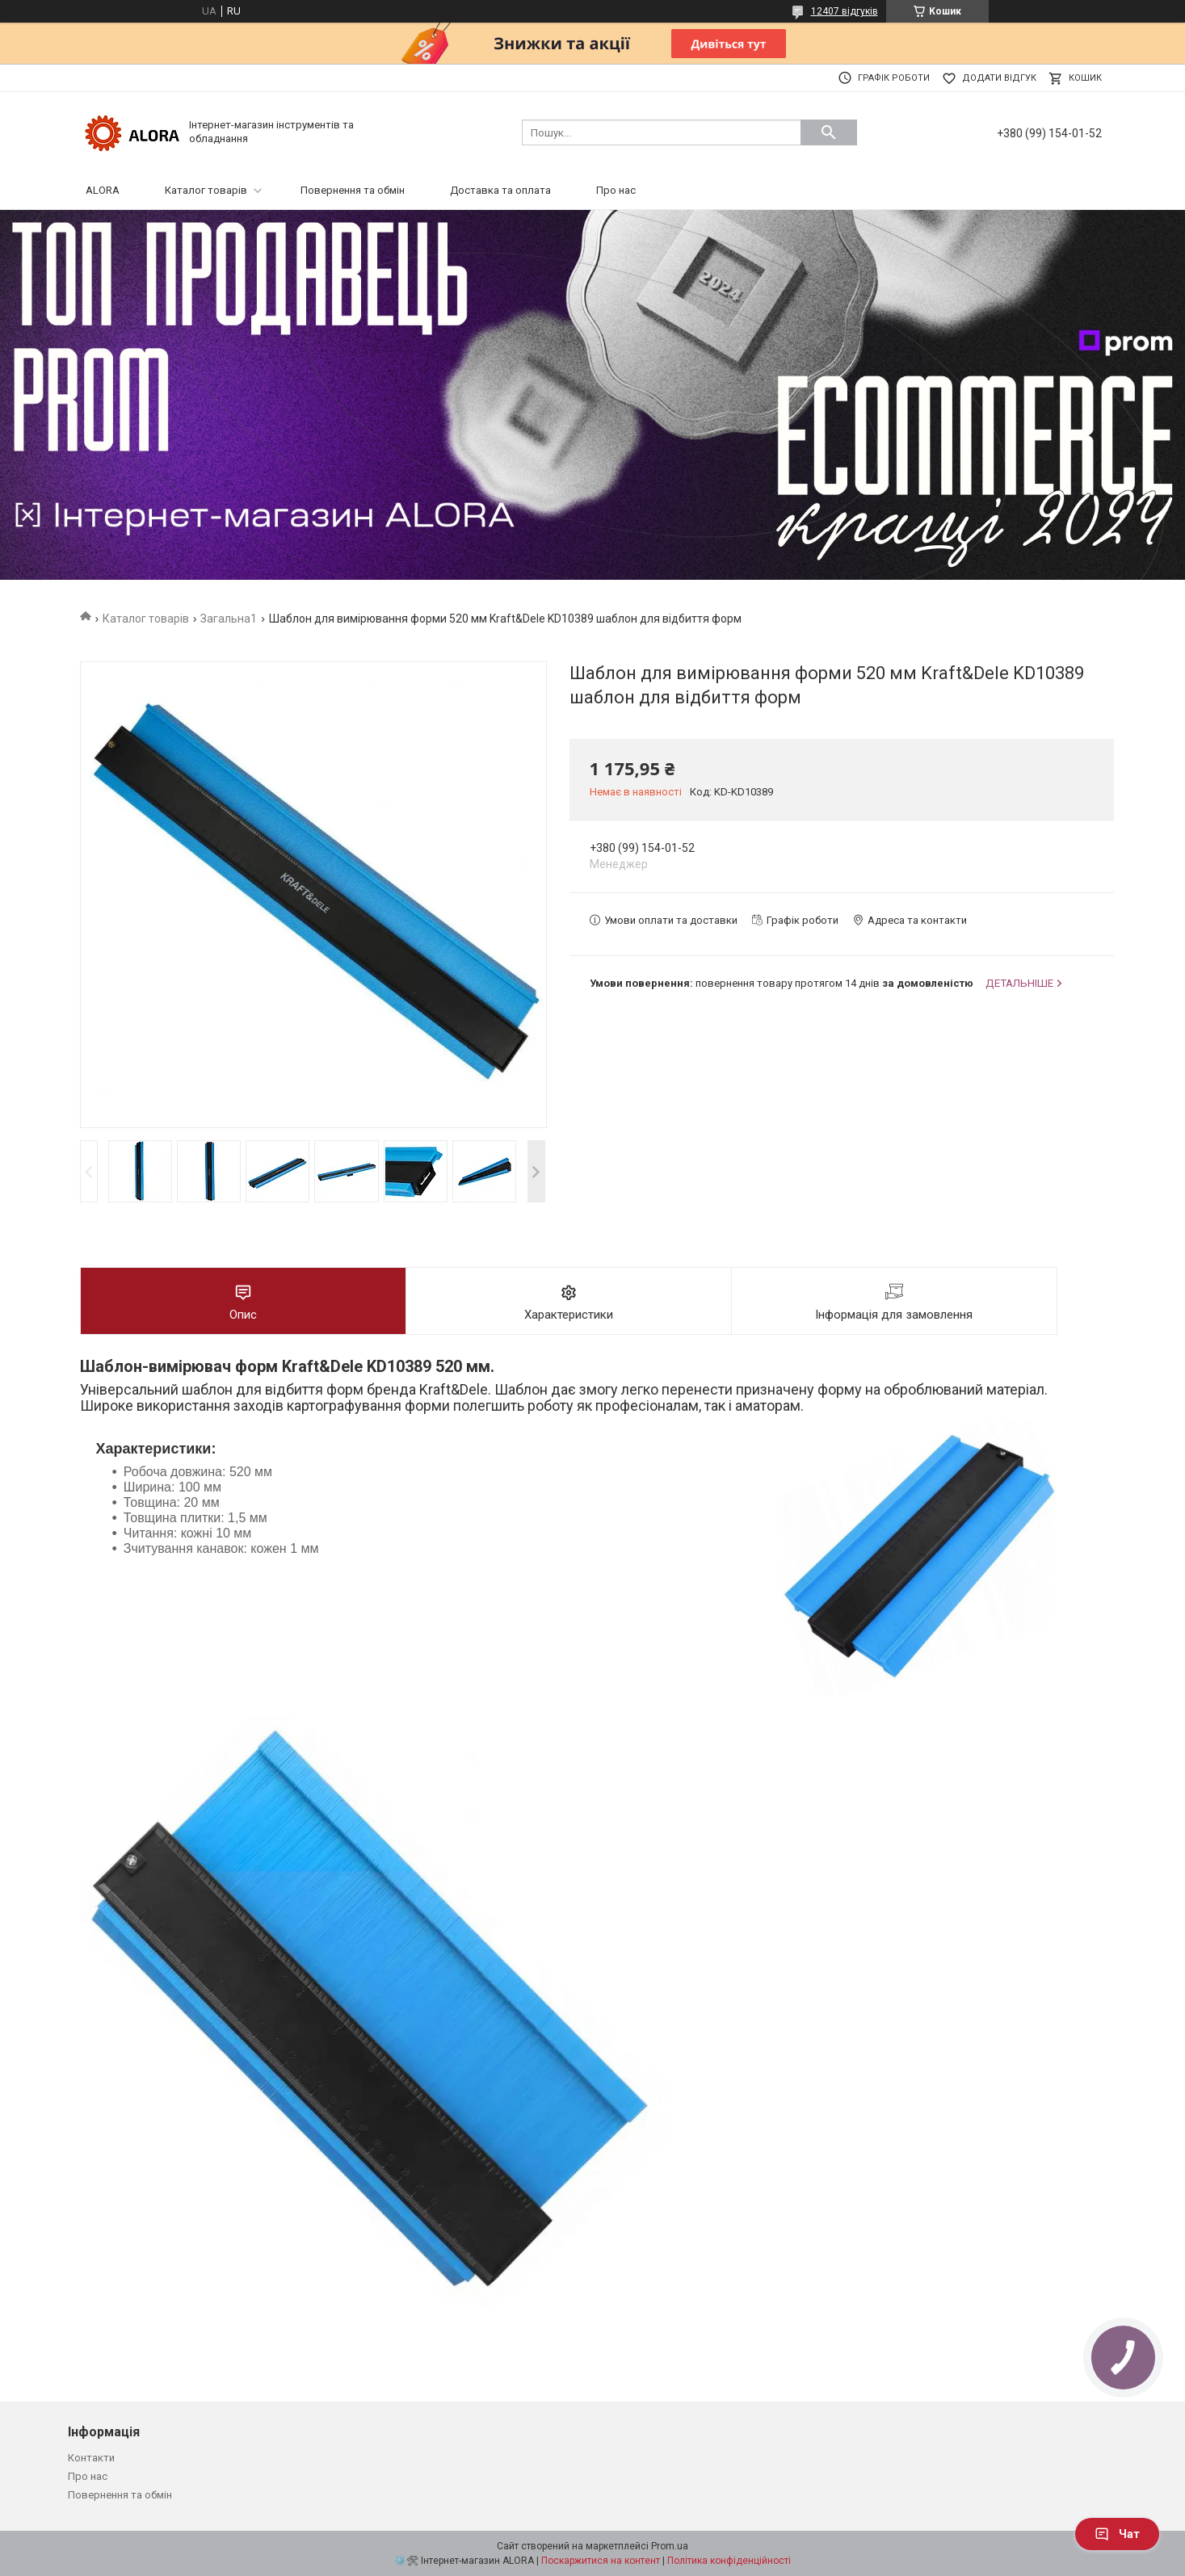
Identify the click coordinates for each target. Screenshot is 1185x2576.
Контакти (91, 2458)
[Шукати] (829, 132)
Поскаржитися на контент (600, 2560)
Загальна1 (228, 618)
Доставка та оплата (500, 190)
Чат (1117, 2534)
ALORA (103, 190)
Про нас (616, 190)
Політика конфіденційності (729, 2560)
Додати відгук (999, 78)
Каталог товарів (206, 190)
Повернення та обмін (352, 190)
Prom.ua (669, 2546)
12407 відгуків (844, 11)
